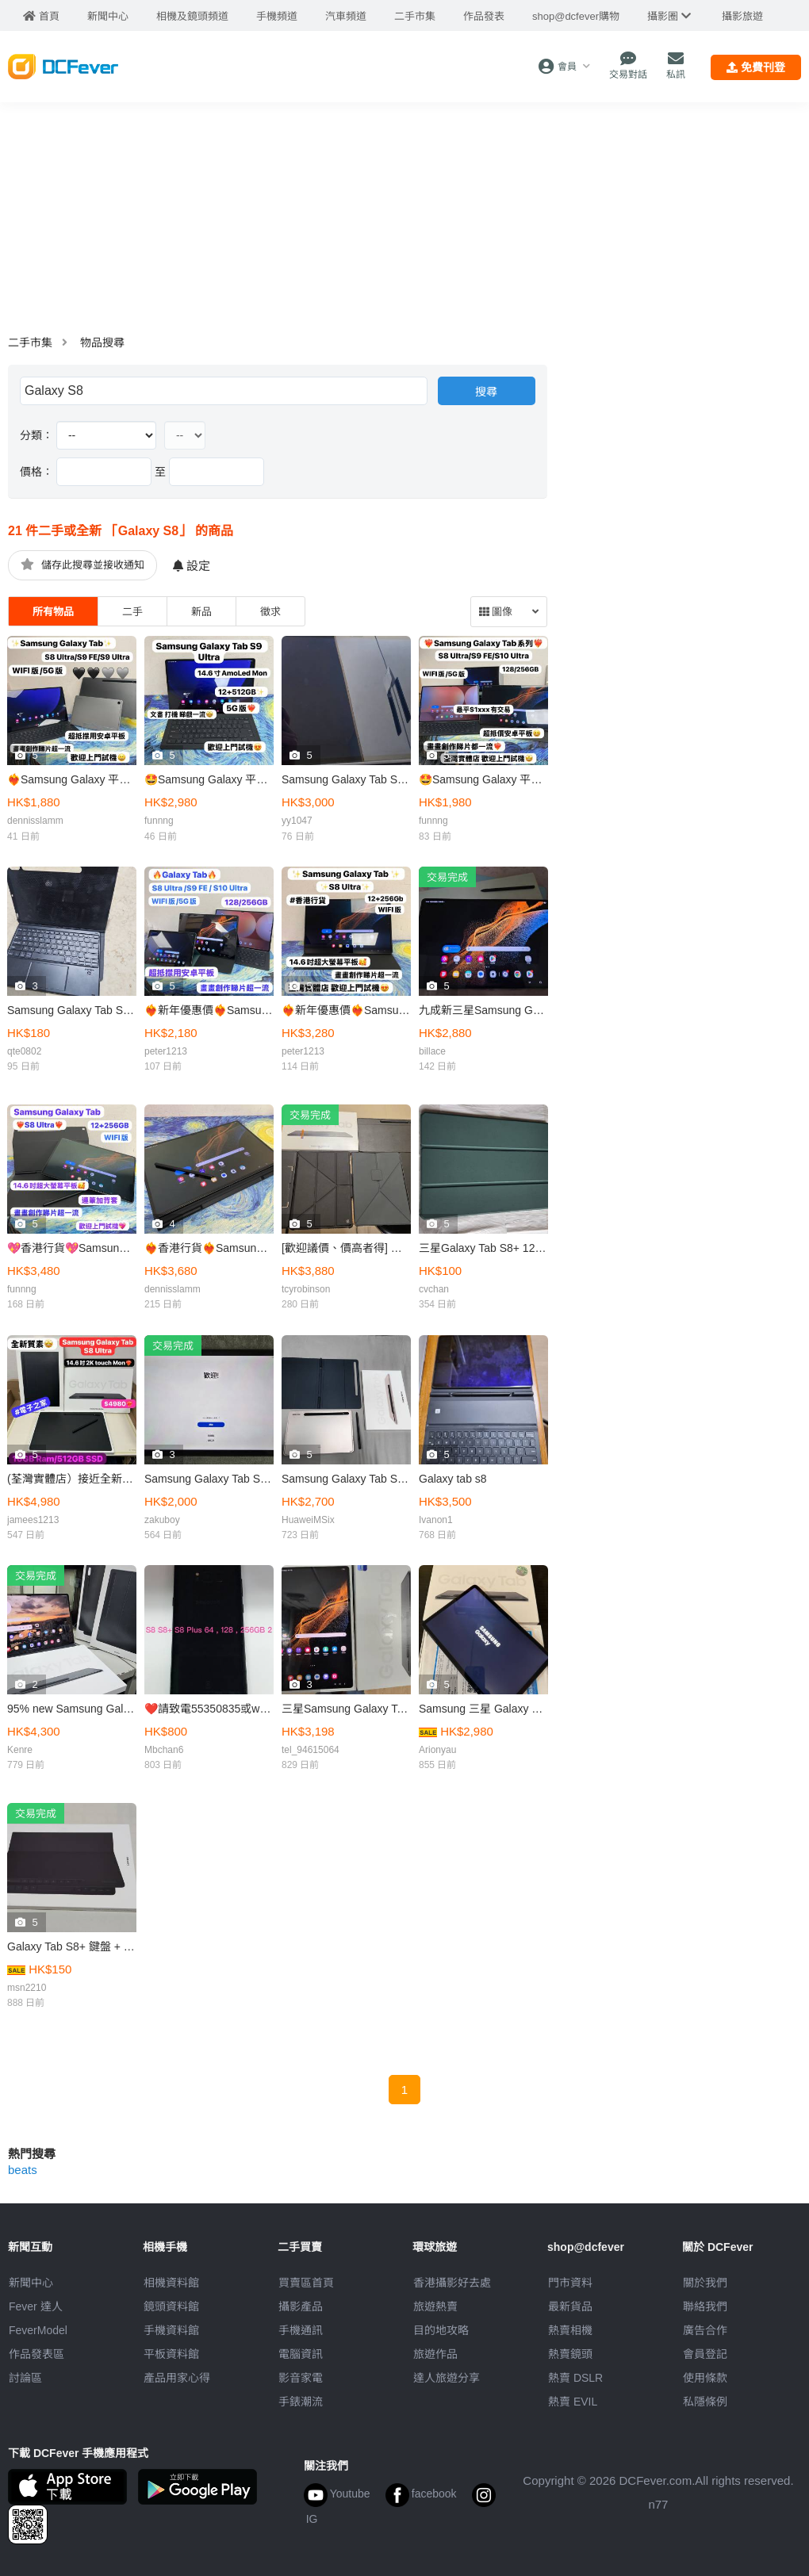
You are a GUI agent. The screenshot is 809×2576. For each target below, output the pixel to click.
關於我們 (705, 2282)
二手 (132, 612)
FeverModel (38, 2330)
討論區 (25, 2377)
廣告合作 (705, 2330)
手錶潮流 (300, 2401)
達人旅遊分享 (446, 2377)
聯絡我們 (705, 2306)
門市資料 (570, 2282)
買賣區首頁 (306, 2282)
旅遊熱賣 (435, 2306)
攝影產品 (300, 2306)
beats (22, 2169)
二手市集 (30, 342)
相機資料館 (171, 2282)
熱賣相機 (570, 2330)
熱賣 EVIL (572, 2401)
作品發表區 (36, 2354)
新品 (201, 612)
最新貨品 (570, 2306)
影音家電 (300, 2377)
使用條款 (705, 2377)
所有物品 (53, 612)
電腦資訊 (300, 2354)
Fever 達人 (36, 2306)
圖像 (495, 612)
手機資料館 (171, 2330)
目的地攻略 (441, 2330)
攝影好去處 (452, 2282)
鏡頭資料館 (171, 2306)
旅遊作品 (435, 2354)
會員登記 (705, 2354)
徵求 (270, 612)
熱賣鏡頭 (570, 2354)
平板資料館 (171, 2354)
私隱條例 (705, 2401)
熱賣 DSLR (575, 2377)
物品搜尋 (102, 342)
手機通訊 (300, 2330)
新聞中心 (31, 2282)
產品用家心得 (177, 2377)
